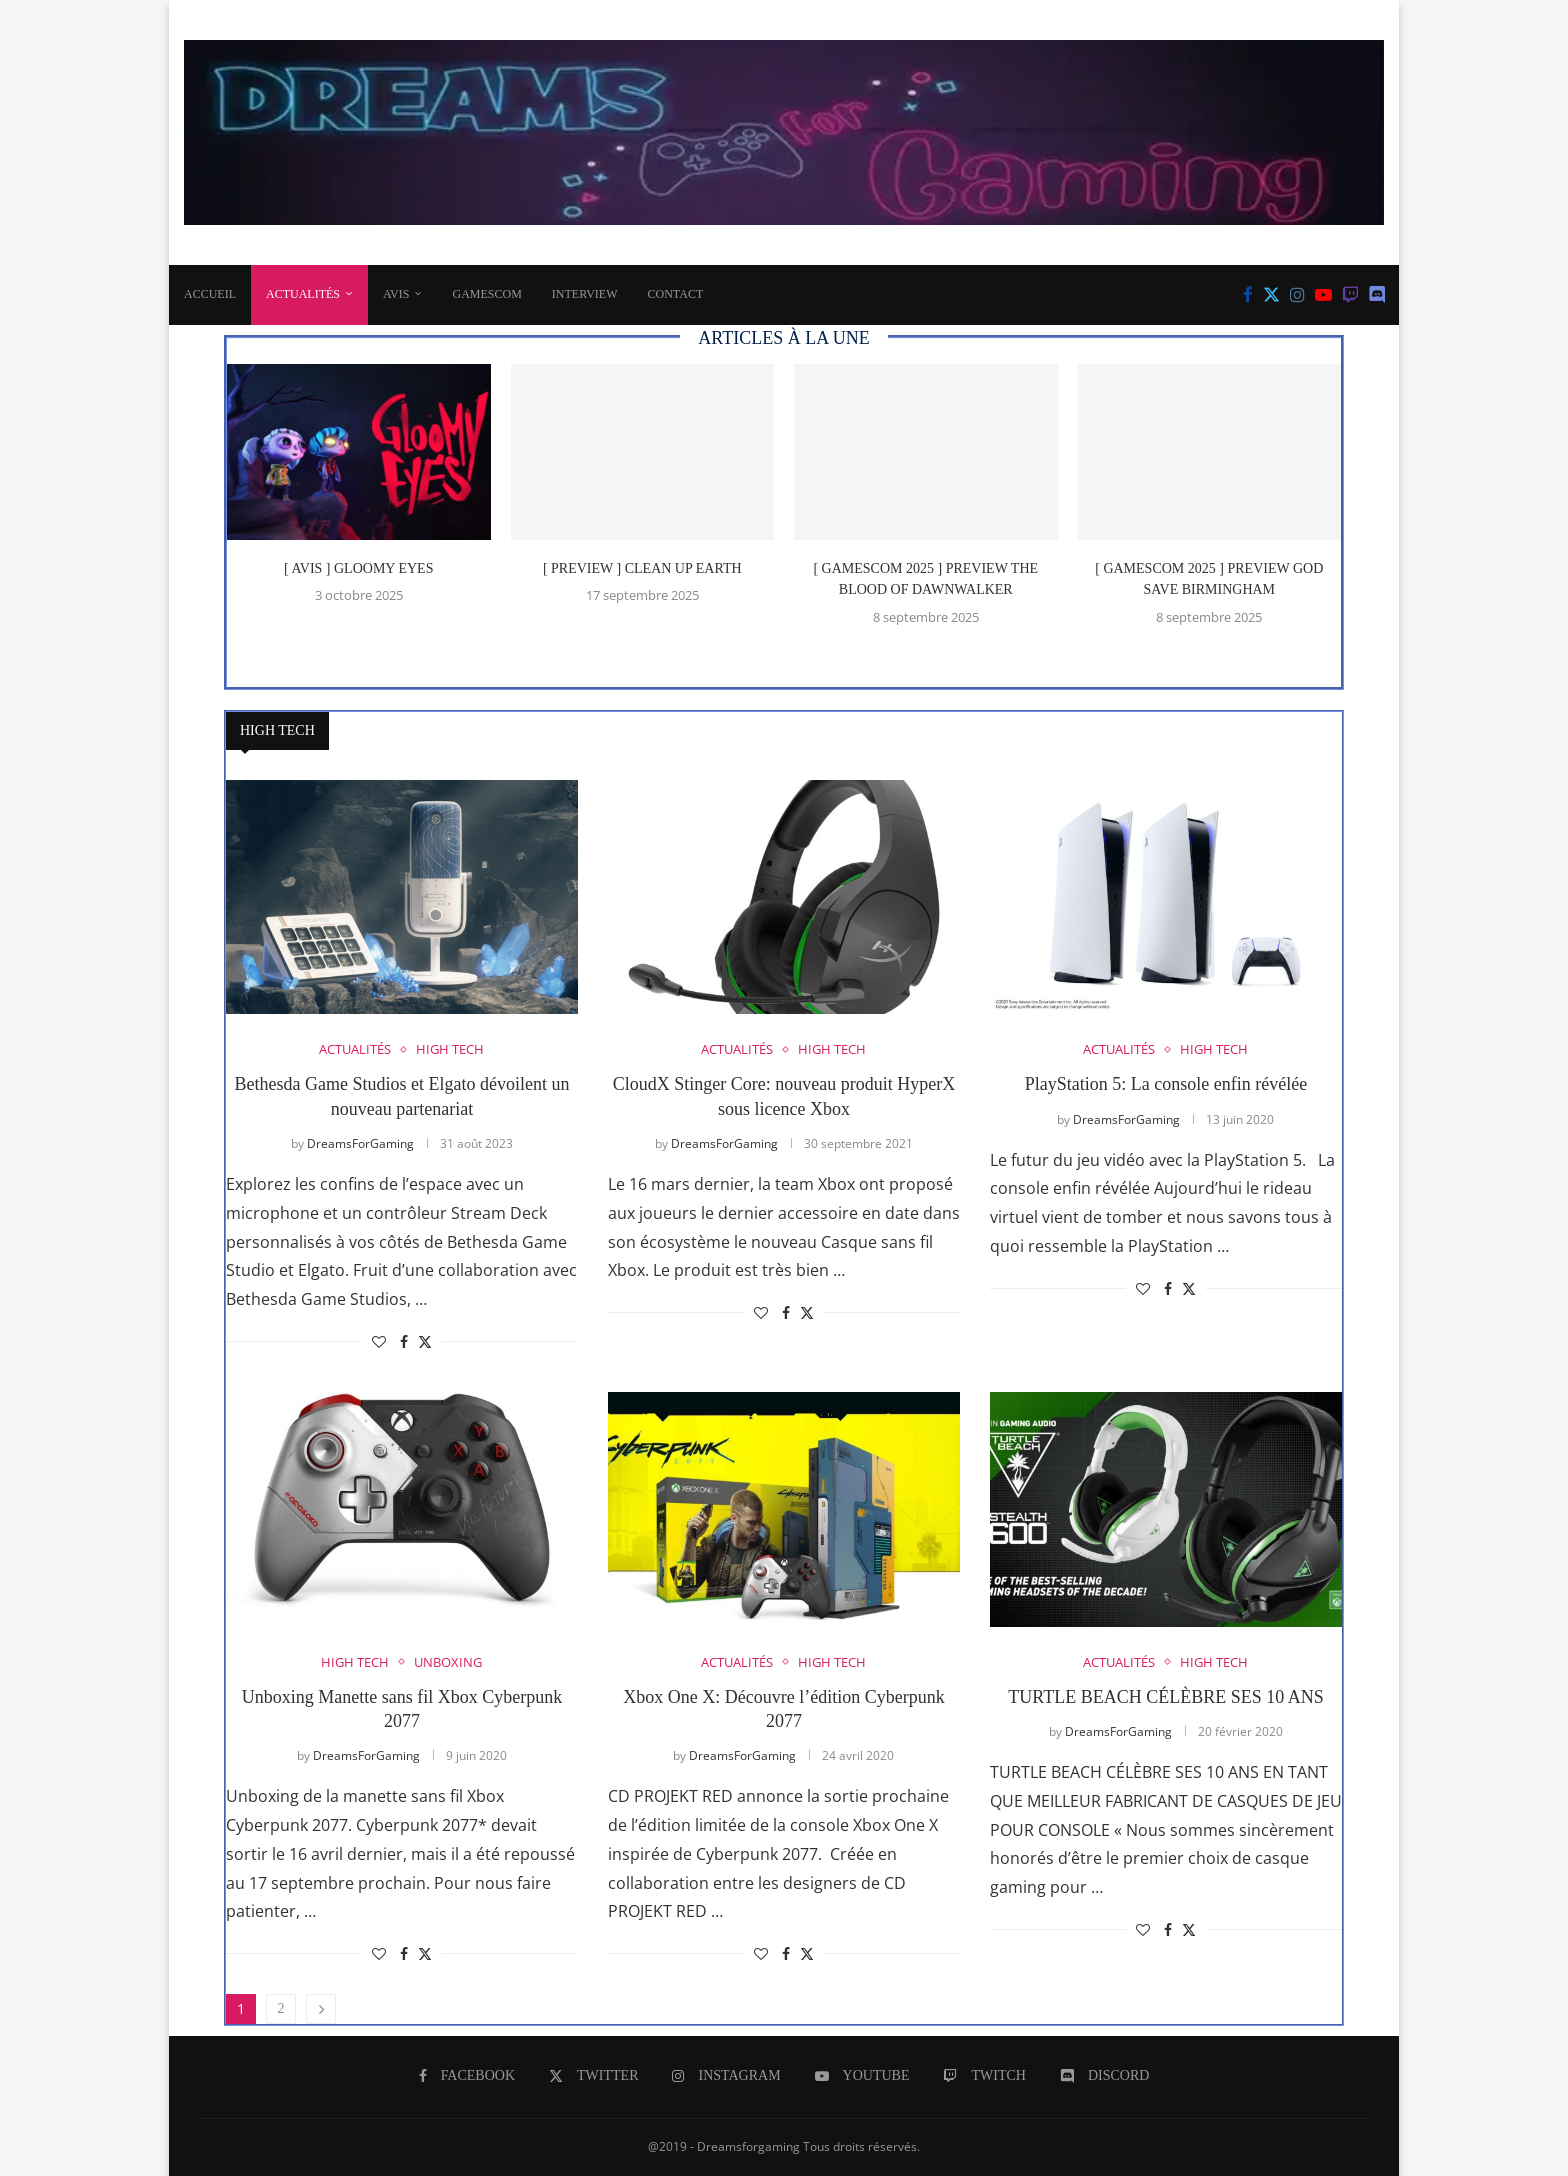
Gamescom (486, 294)
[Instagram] (1297, 295)
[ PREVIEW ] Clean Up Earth (642, 568)
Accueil (210, 294)
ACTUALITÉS (303, 294)
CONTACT (676, 294)
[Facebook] (1248, 295)
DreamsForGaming (360, 1143)
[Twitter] (1271, 295)
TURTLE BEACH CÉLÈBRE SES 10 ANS (1165, 1697)
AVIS (396, 294)
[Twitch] (1350, 295)
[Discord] (1377, 295)
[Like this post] (379, 1341)
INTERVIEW (585, 294)
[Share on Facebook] (404, 1341)
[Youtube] (1323, 295)
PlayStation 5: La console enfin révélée (1166, 1084)
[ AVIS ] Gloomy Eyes (358, 568)
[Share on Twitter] (425, 1341)
